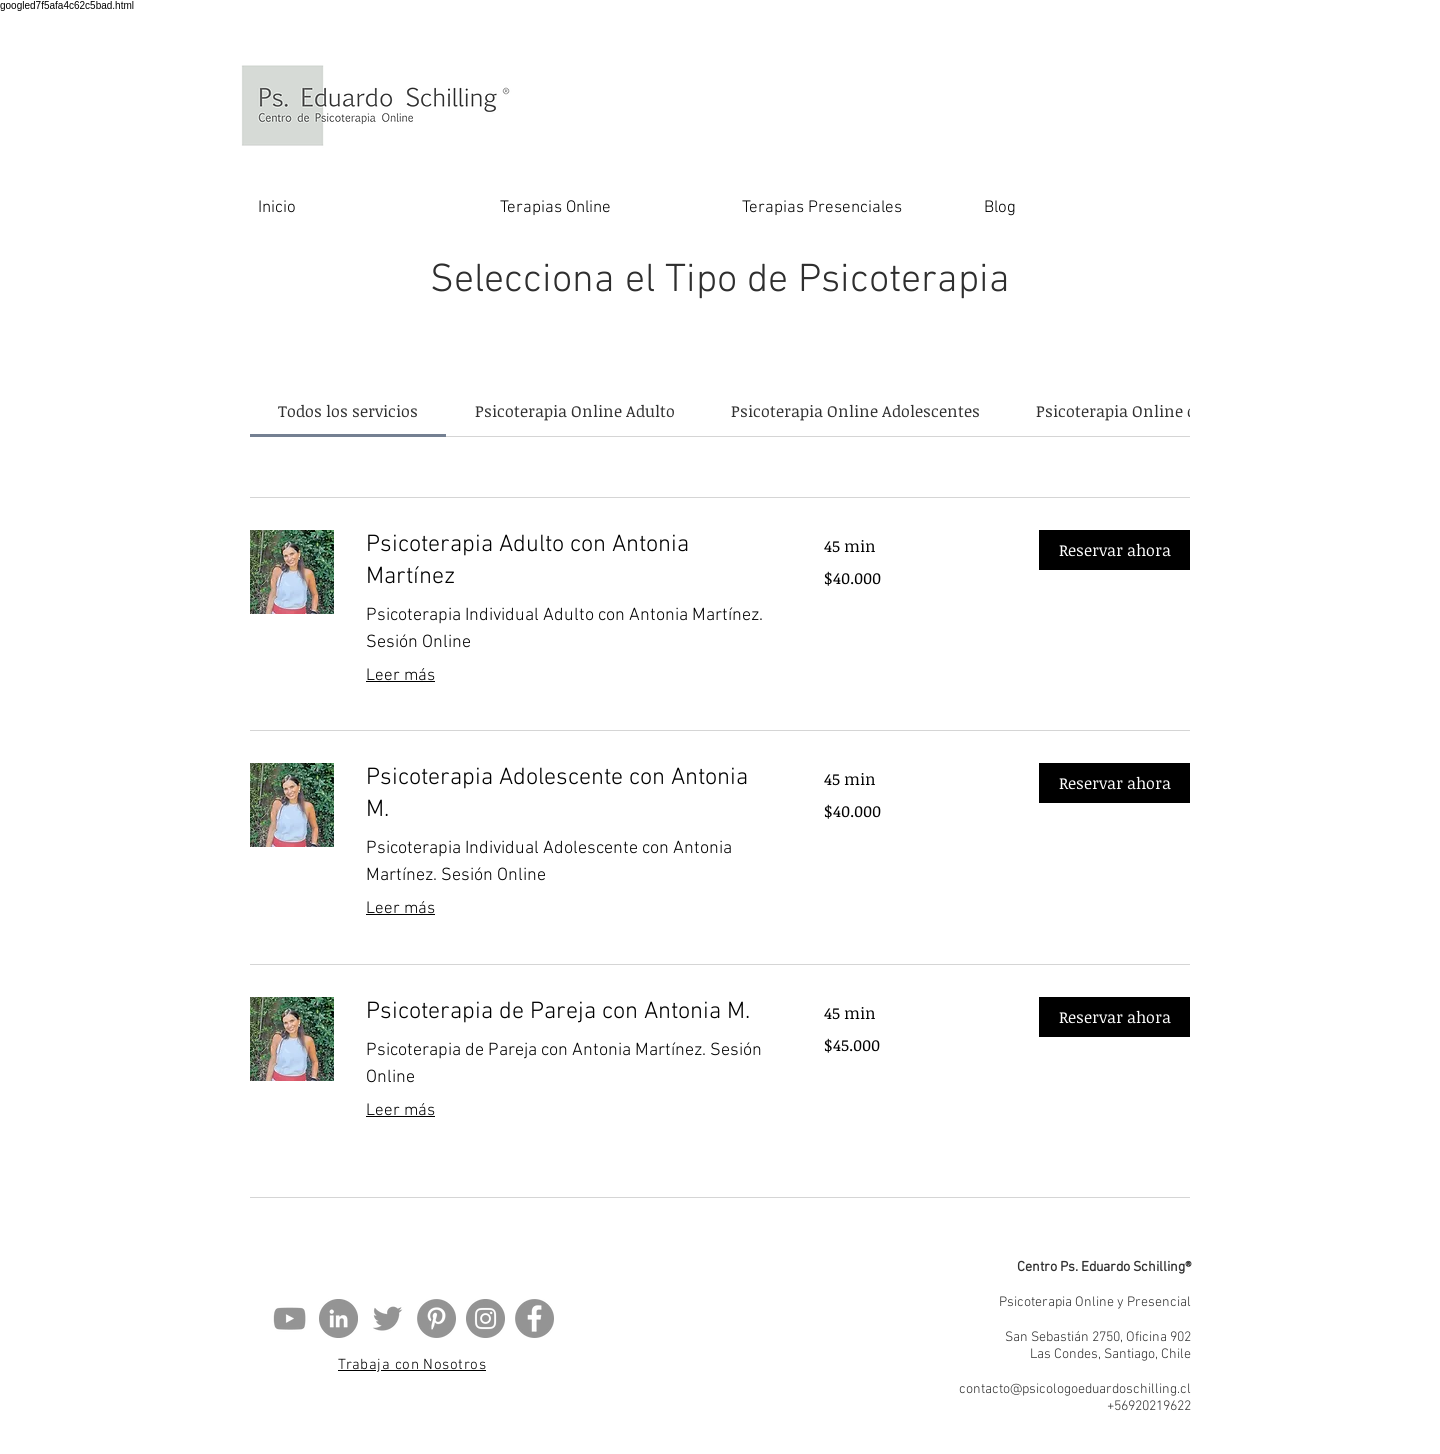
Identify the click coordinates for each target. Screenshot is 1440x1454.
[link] (348, 411)
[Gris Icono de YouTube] (289, 1318)
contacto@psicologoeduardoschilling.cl (1075, 1389)
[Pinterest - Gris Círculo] (436, 1318)
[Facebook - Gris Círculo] (534, 1318)
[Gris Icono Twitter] (387, 1318)
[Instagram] (485, 1318)
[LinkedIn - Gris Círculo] (338, 1318)
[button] (1114, 550)
